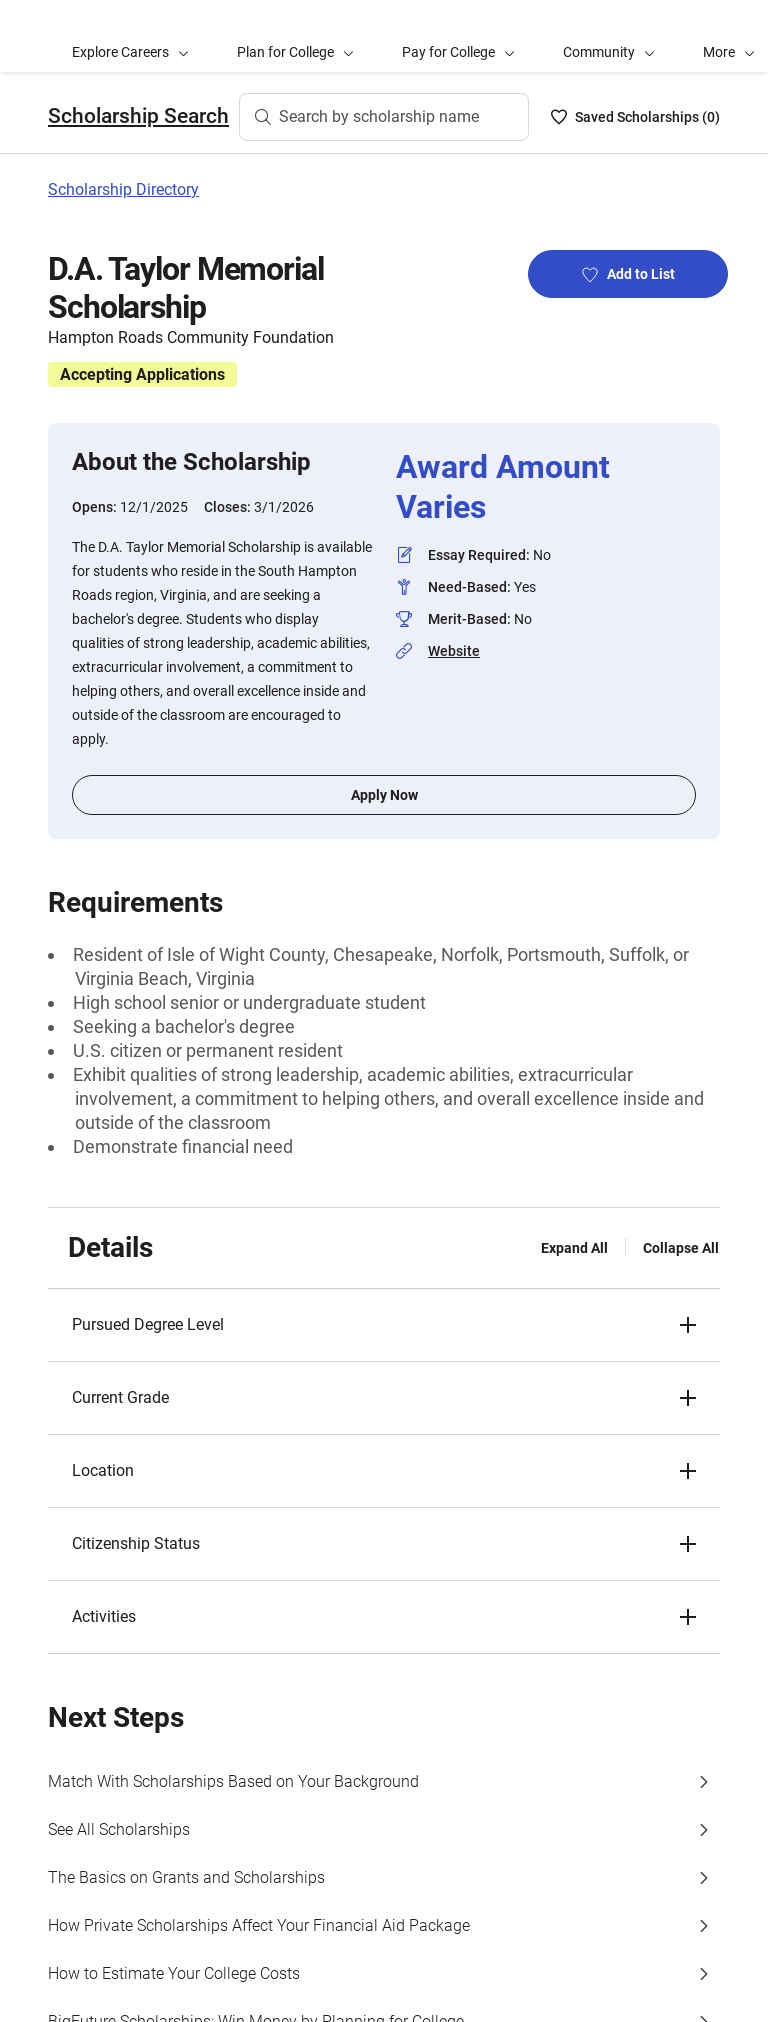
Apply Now (384, 795)
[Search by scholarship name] (384, 117)
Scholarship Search (138, 116)
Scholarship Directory (123, 189)
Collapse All (681, 1248)
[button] (384, 1325)
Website (454, 651)
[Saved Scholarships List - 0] (635, 117)
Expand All (574, 1248)
